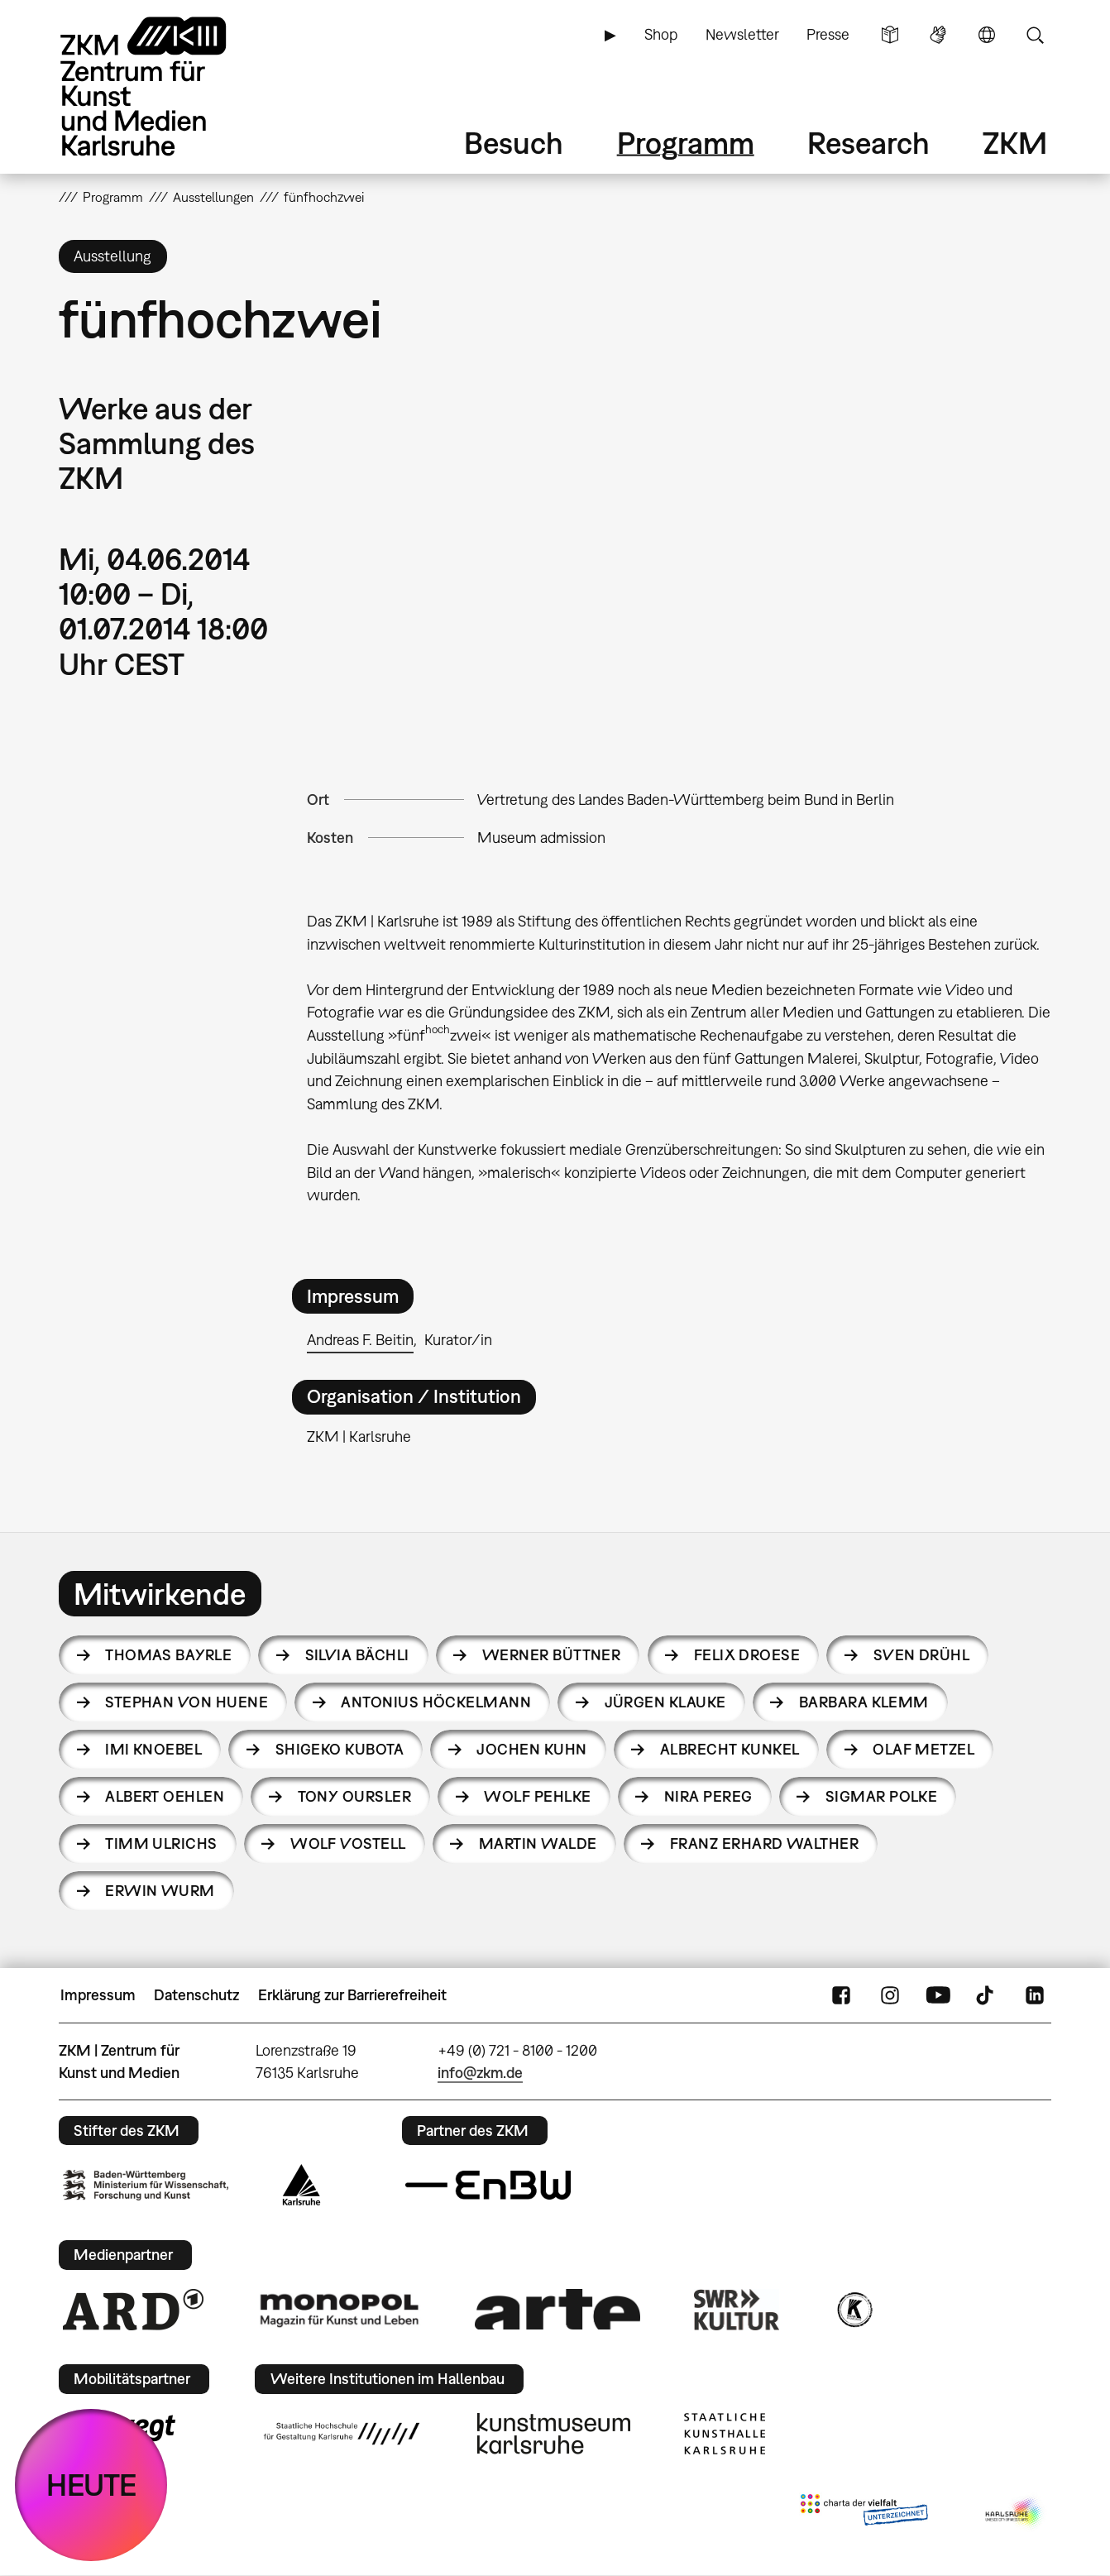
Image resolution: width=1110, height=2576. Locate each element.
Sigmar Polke (881, 1796)
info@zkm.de (480, 2072)
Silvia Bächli (357, 1655)
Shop (660, 34)
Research (868, 142)
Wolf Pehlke (537, 1796)
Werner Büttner (551, 1655)
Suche (1034, 35)
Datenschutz (196, 1995)
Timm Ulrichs (161, 1843)
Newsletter (742, 34)
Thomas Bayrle (168, 1655)
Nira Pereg (708, 1796)
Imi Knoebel (153, 1749)
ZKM (1015, 142)
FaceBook (841, 1995)
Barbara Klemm (864, 1702)
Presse (827, 34)
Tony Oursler (355, 1796)
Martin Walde (538, 1843)
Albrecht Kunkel (730, 1749)
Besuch (513, 142)
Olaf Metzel (923, 1749)
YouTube (938, 1995)
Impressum (98, 1995)
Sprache (986, 35)
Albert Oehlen (164, 1796)
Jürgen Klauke (665, 1702)
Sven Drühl (921, 1655)
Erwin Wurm (160, 1890)
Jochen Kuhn (531, 1749)
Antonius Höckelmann (436, 1702)
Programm (685, 142)
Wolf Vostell (348, 1843)
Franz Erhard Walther (764, 1843)
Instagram (890, 1995)
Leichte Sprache (890, 35)
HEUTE (91, 2484)
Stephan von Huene (186, 1702)
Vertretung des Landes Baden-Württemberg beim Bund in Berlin (685, 799)
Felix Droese (747, 1655)
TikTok (986, 1995)
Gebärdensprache (938, 35)
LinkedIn (1034, 1995)
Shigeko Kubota (339, 1749)
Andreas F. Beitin (360, 1339)
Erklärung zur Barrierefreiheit (352, 1995)
